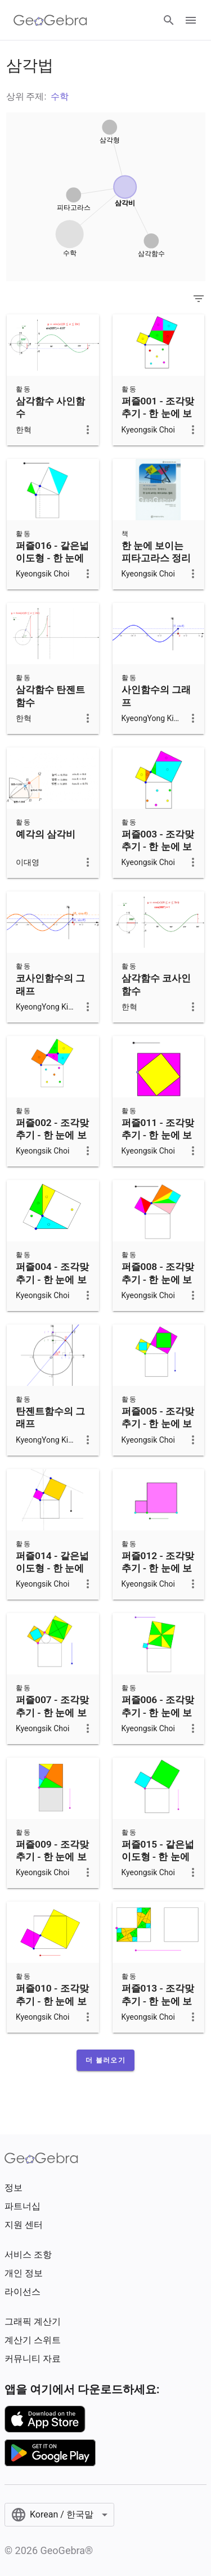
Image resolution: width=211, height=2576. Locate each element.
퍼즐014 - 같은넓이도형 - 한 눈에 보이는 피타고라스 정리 (52, 1574)
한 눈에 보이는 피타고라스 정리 (156, 552)
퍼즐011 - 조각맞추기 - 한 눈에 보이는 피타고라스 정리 (158, 1141)
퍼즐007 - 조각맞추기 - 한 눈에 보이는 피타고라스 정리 (52, 1718)
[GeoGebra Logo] (50, 20)
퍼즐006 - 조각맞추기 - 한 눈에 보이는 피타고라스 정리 (158, 1718)
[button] (105, 2060)
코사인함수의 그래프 (50, 984)
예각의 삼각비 (45, 834)
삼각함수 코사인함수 (156, 984)
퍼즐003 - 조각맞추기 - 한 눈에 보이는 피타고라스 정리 (158, 852)
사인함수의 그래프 (156, 696)
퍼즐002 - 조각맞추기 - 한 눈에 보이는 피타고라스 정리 (52, 1141)
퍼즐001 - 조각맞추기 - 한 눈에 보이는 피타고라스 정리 (158, 419)
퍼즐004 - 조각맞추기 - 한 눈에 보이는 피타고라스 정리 (52, 1285)
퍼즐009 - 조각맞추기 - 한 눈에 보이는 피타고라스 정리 (52, 1863)
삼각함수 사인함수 (50, 407)
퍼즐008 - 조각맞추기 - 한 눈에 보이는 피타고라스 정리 (158, 1285)
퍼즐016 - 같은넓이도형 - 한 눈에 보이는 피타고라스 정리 (52, 564)
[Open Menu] (190, 20)
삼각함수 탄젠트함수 (50, 696)
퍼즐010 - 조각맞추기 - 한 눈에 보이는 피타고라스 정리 (52, 2007)
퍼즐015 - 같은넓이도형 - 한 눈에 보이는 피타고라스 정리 (158, 1863)
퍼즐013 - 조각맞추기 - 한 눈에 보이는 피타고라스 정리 (158, 2007)
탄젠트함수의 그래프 (50, 1417)
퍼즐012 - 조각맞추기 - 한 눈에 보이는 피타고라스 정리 (158, 1574)
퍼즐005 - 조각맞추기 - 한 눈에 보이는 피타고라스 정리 (158, 1430)
